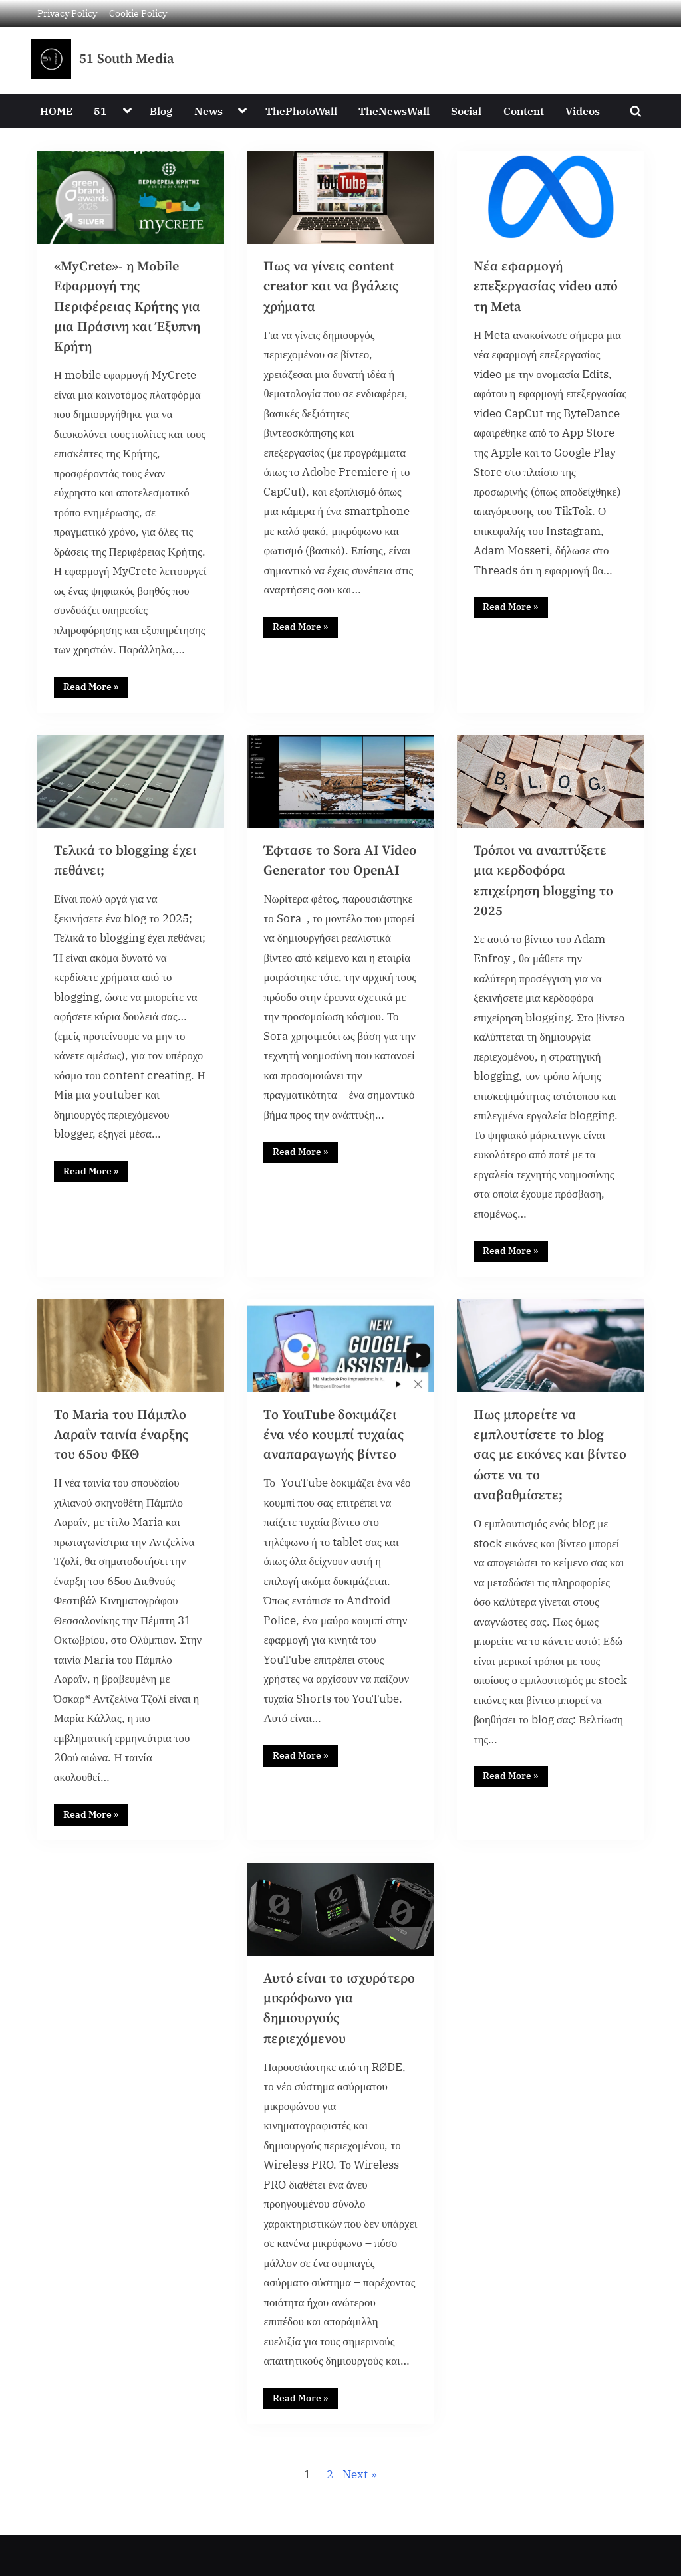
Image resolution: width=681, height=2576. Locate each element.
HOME (56, 111)
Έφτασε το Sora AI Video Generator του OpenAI (327, 875)
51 (100, 111)
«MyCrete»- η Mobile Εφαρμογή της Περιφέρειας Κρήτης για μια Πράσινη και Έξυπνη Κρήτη (129, 307)
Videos (582, 111)
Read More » (95, 689)
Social (466, 111)
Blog (161, 111)
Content (523, 111)
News (208, 111)
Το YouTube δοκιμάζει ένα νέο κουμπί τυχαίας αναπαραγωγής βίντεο (334, 1443)
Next (355, 2489)
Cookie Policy (138, 13)
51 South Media (126, 59)
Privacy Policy (67, 13)
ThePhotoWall (301, 111)
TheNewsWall (394, 111)
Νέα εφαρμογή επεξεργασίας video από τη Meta (547, 287)
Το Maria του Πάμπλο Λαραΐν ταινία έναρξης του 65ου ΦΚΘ (122, 1443)
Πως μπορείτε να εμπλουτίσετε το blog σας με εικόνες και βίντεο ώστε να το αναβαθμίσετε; (550, 1463)
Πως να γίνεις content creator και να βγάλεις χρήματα (332, 287)
